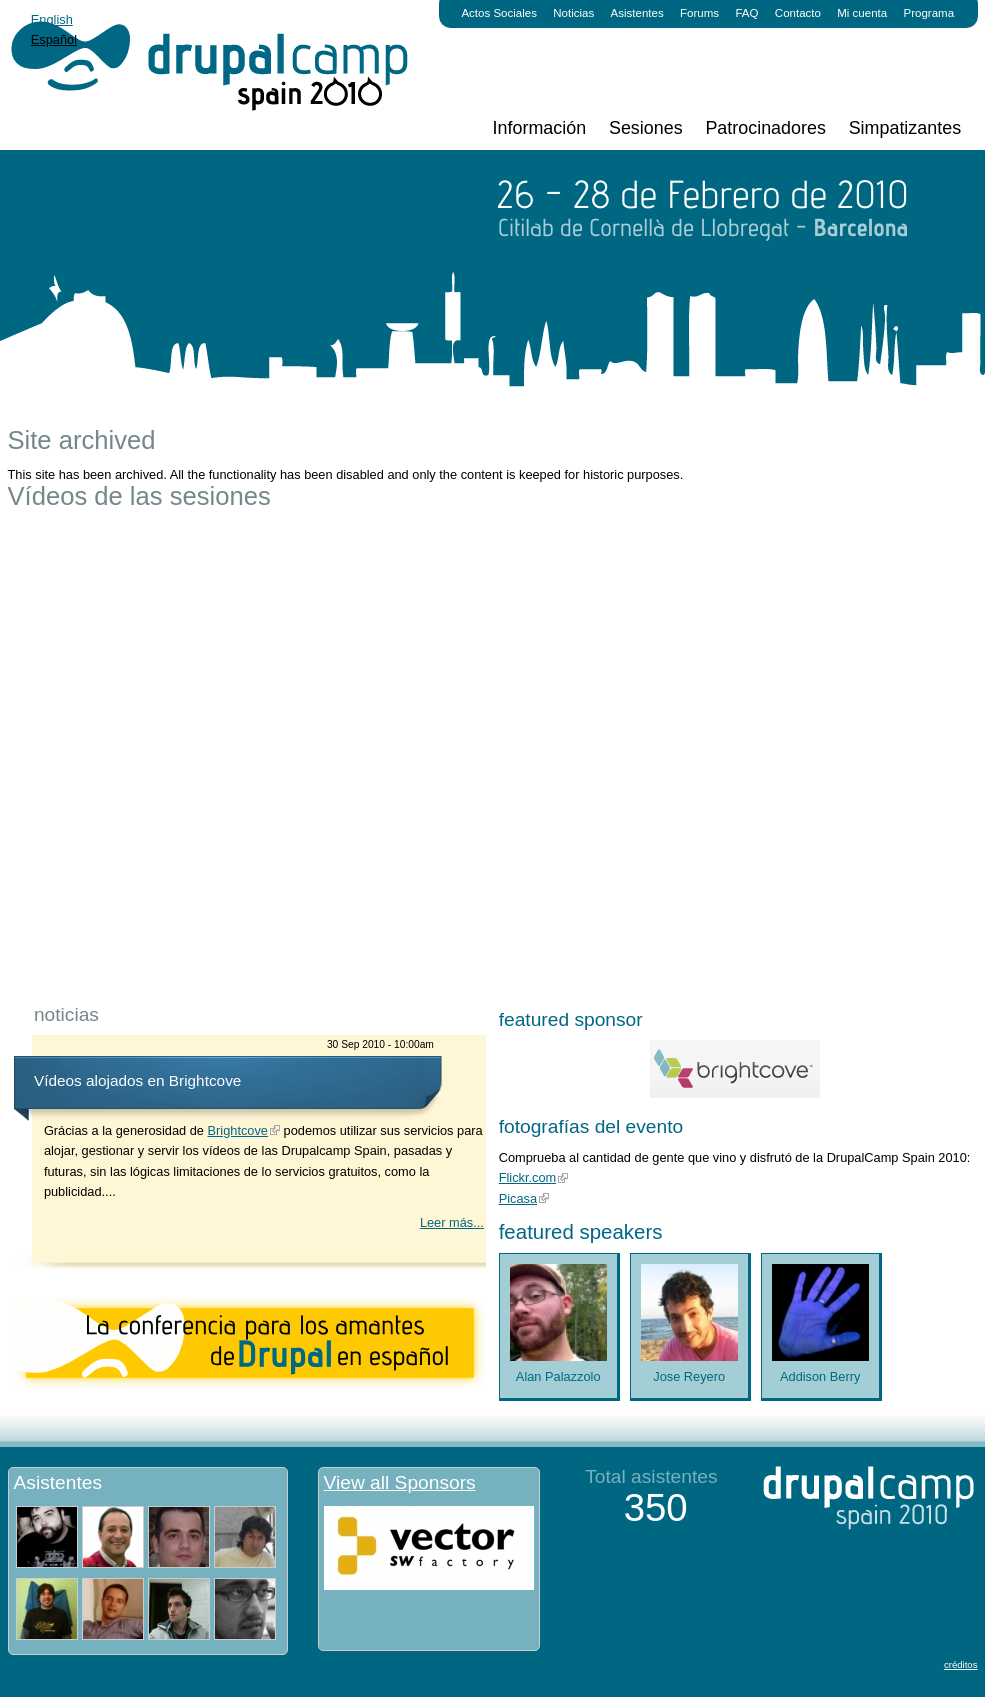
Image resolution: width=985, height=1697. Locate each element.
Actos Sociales (499, 13)
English (52, 19)
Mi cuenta (862, 13)
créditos (961, 1664)
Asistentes (637, 13)
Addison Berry (820, 1376)
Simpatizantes (905, 128)
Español (54, 39)
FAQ (746, 13)
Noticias (573, 13)
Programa (929, 13)
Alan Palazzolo (558, 1376)
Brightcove (238, 1130)
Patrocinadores (765, 128)
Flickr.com (528, 1177)
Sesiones (646, 128)
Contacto (798, 13)
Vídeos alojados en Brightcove (138, 1080)
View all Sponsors (400, 1482)
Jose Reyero (689, 1376)
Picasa (518, 1198)
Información (540, 128)
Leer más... (452, 1222)
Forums (699, 13)
